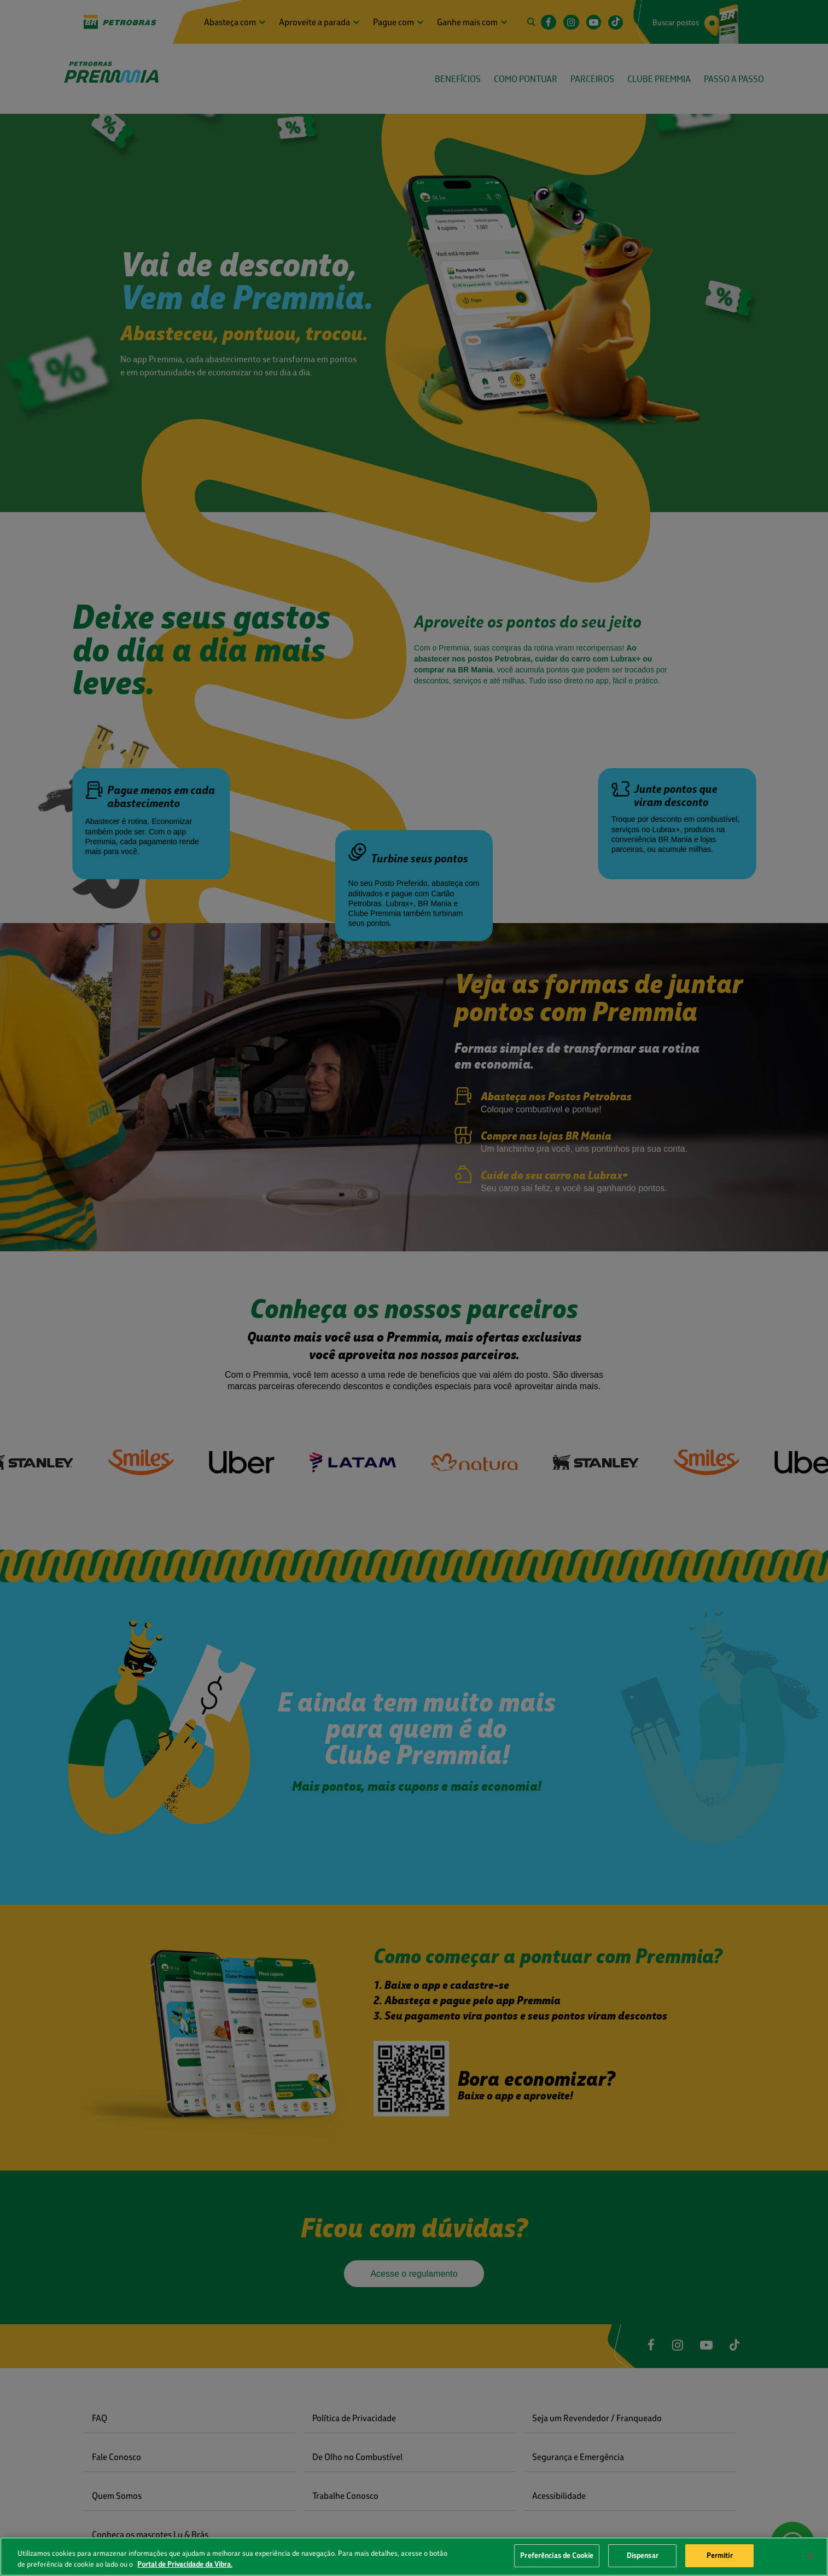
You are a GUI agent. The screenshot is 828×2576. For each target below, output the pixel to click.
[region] (414, 2556)
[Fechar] (810, 2556)
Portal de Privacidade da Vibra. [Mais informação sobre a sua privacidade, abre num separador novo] (184, 2564)
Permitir (720, 2555)
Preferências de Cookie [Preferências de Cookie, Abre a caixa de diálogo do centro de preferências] (556, 2555)
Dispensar (642, 2555)
